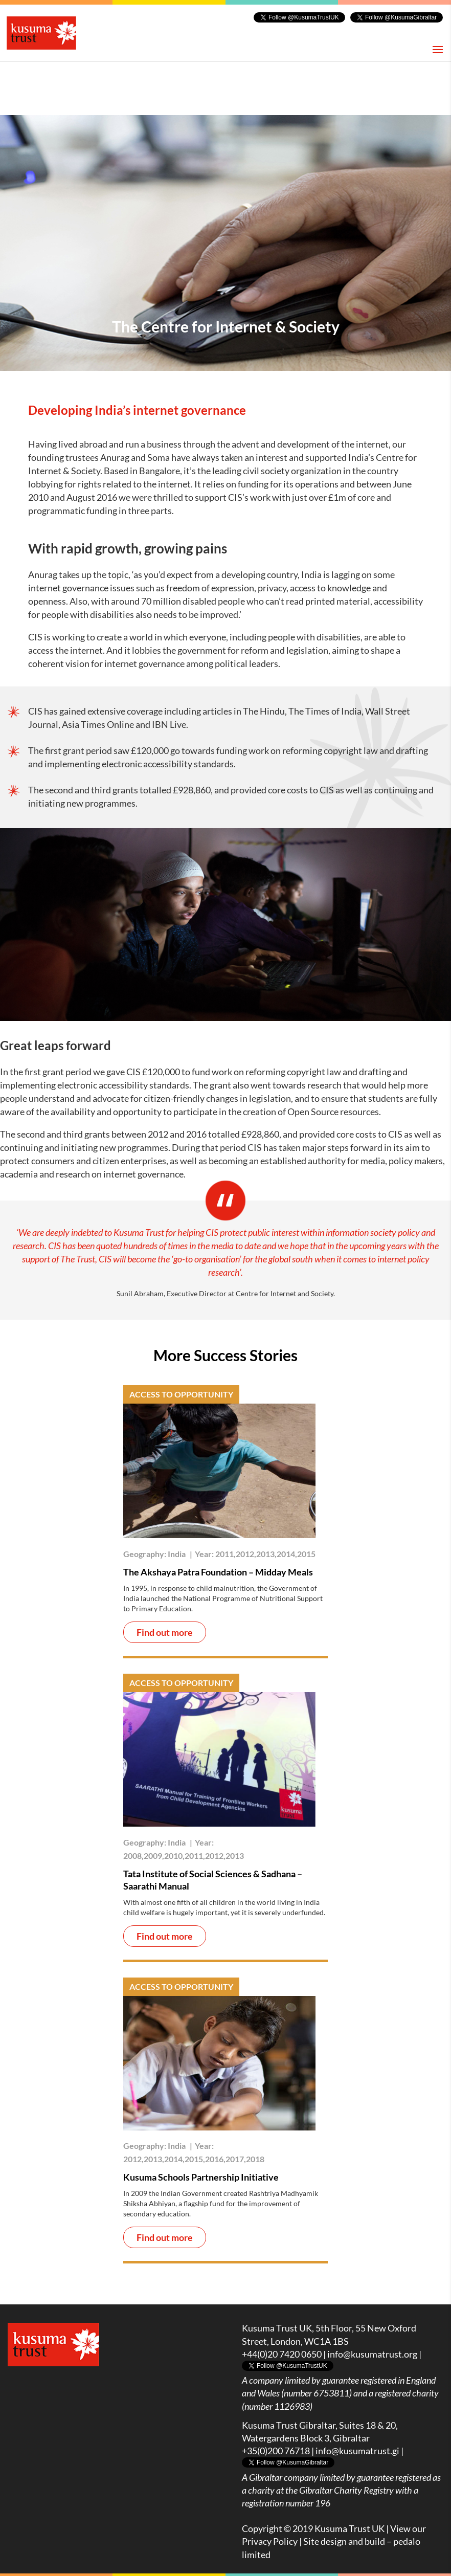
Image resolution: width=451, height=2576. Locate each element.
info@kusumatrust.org (372, 2354)
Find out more (165, 1632)
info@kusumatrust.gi (357, 2450)
